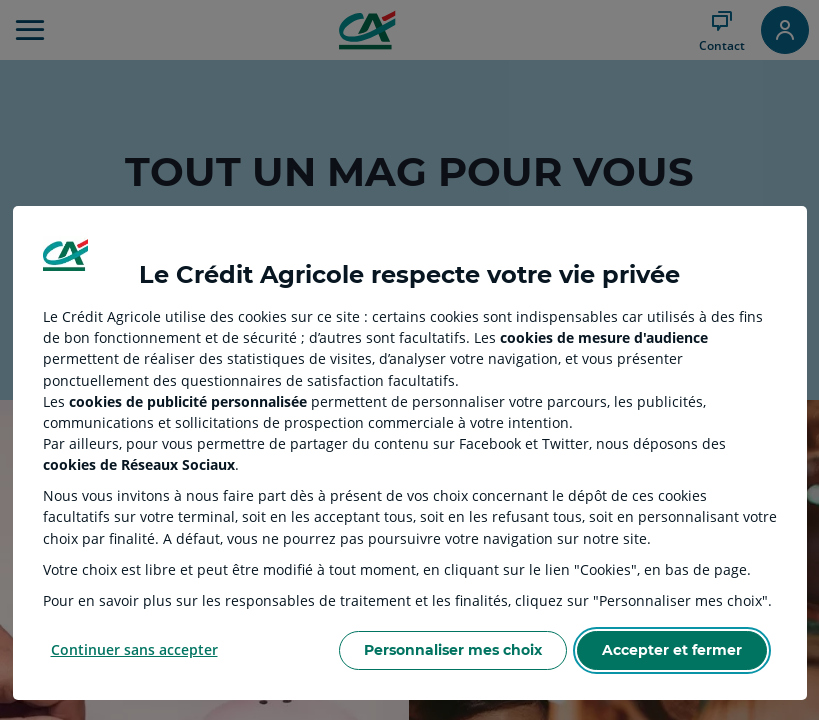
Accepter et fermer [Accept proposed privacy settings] (672, 650)
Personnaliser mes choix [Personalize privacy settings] (453, 650)
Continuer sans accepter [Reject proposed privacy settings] (134, 649)
